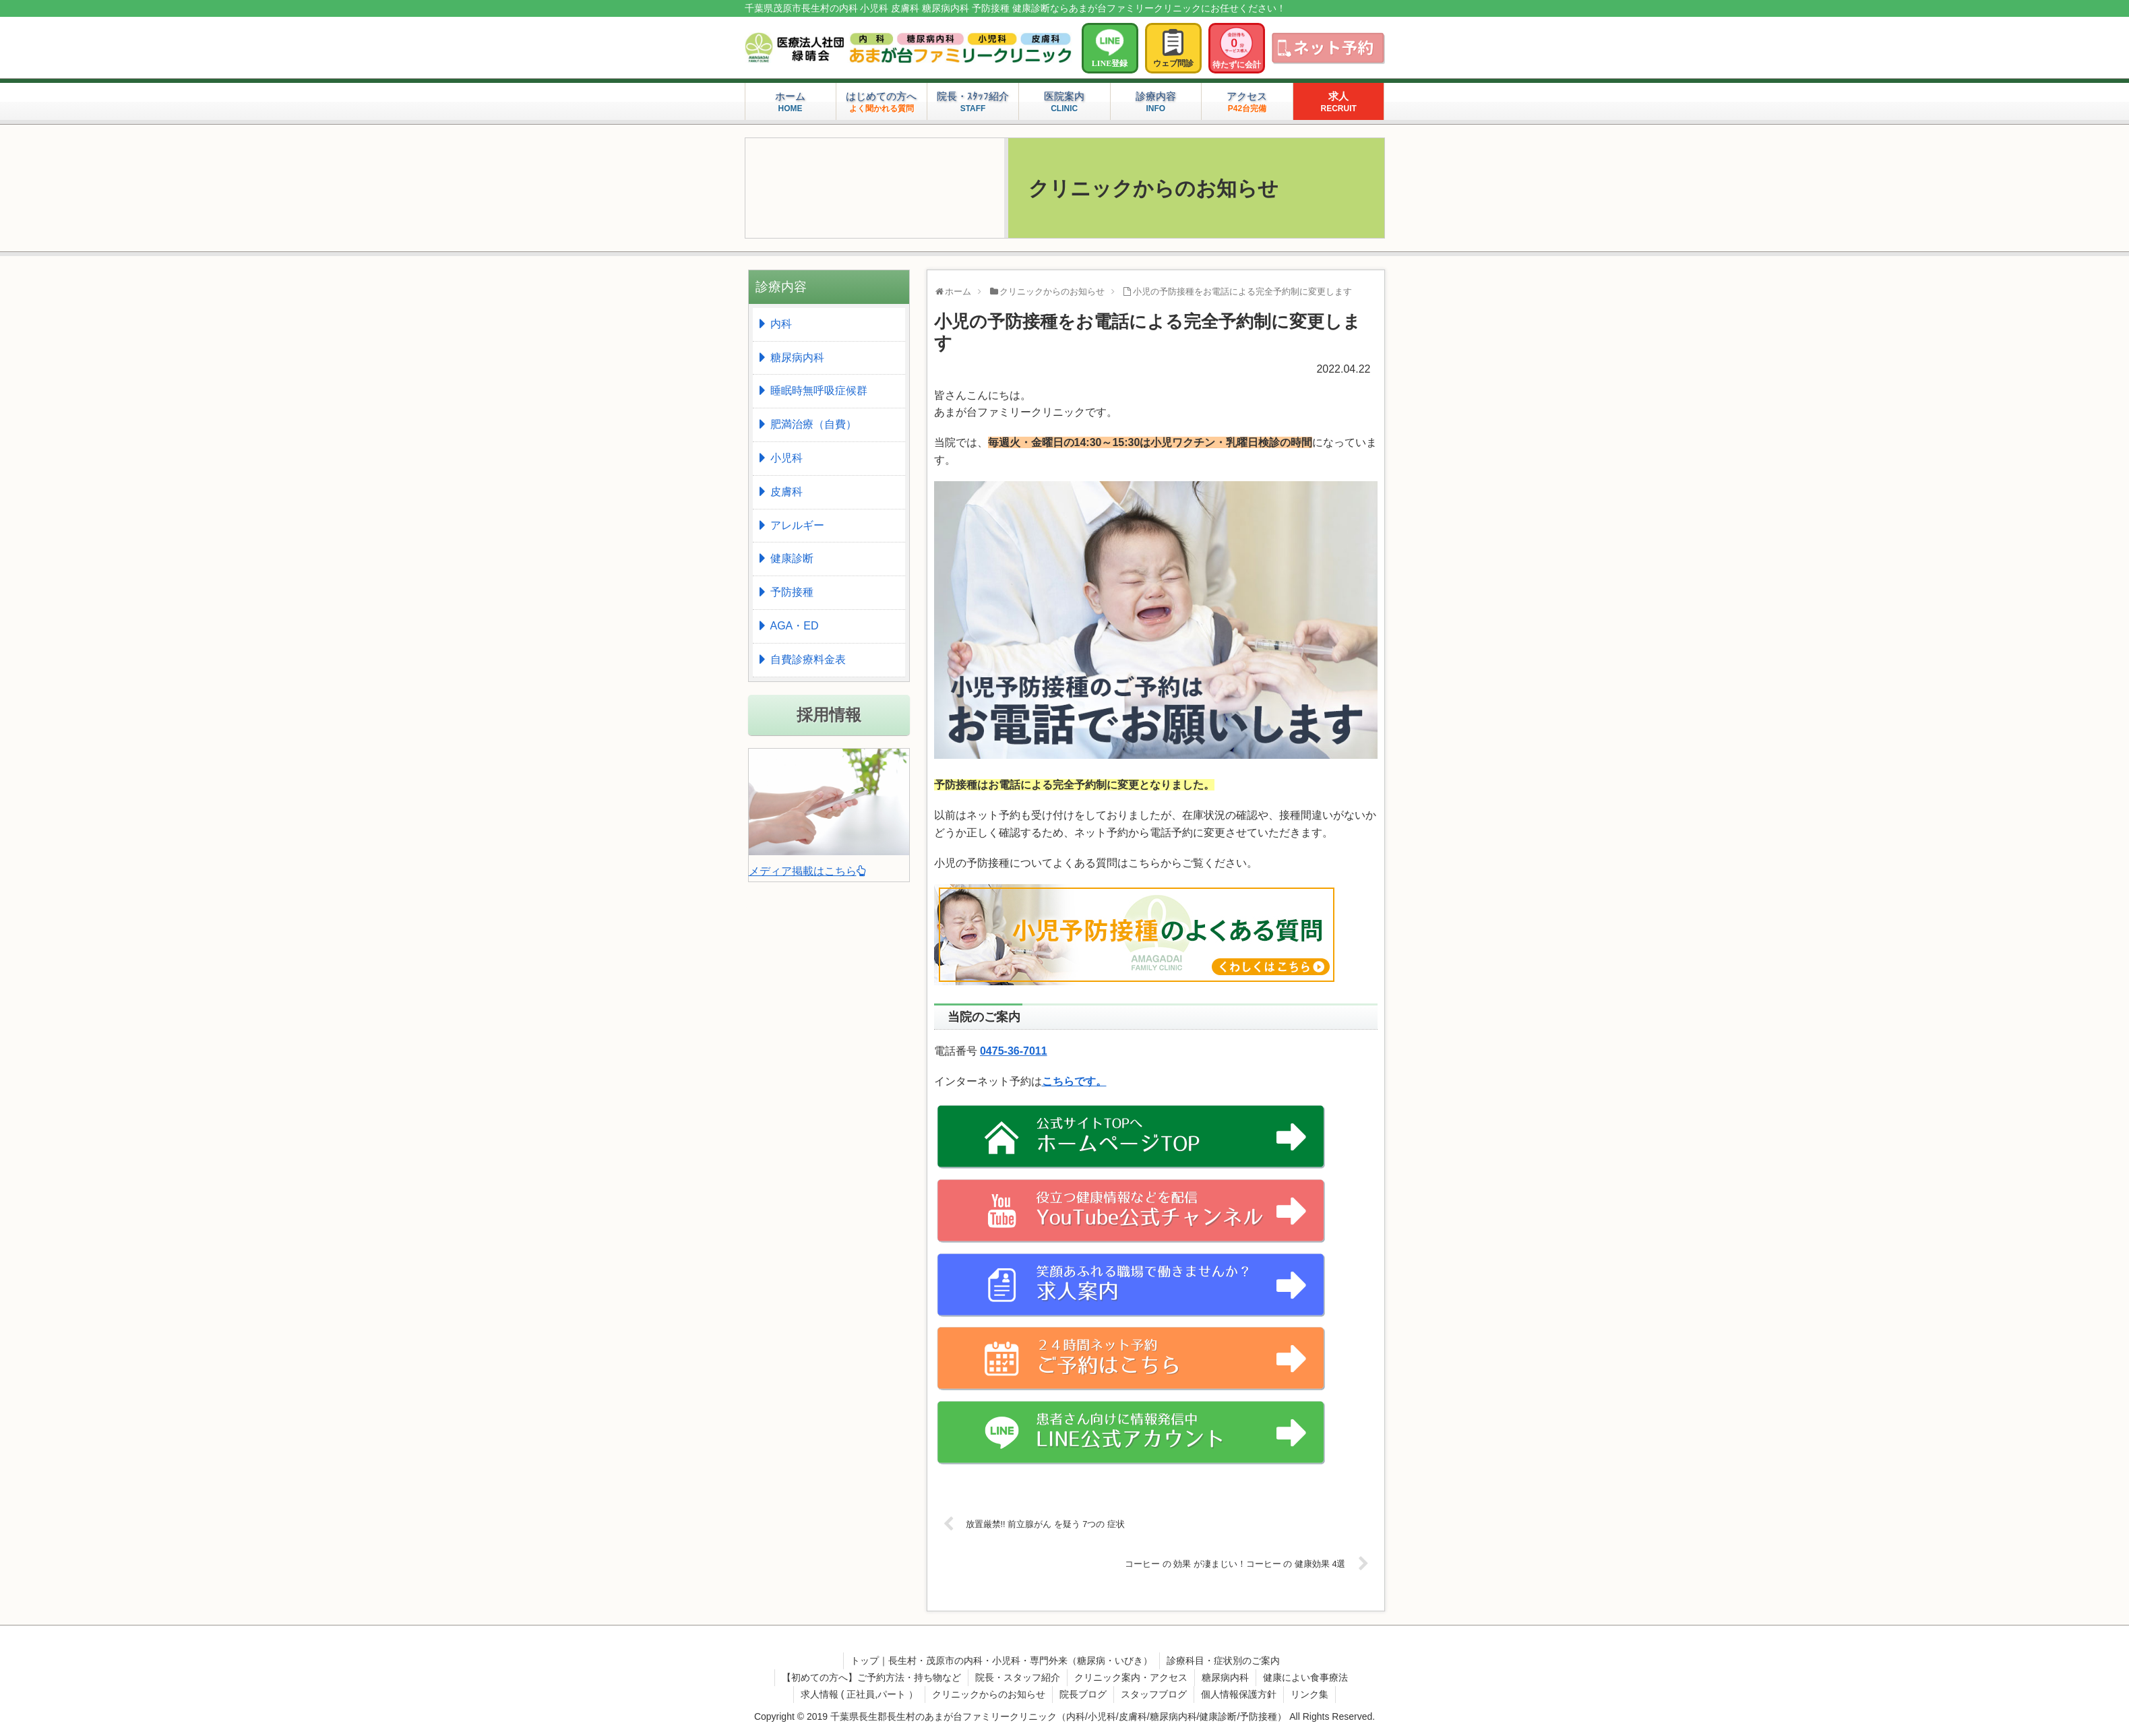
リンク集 (1309, 1694)
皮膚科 (786, 491)
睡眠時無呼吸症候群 (818, 390)
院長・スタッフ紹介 (1017, 1677)
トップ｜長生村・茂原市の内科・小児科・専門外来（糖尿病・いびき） (1001, 1660)
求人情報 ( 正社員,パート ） (859, 1694)
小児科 (786, 458)
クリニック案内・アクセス (1130, 1677)
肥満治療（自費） (813, 424)
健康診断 (791, 558)
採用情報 (829, 715)
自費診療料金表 (808, 659)
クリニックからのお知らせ (988, 1694)
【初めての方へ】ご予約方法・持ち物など (871, 1677)
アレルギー (797, 525)
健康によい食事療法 (1305, 1677)
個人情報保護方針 (1238, 1694)
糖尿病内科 (797, 357)
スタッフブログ (1154, 1694)
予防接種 (791, 592)
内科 (781, 324)
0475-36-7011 (1013, 1051)
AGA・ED (794, 625)
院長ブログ (1083, 1694)
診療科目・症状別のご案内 (1223, 1660)
